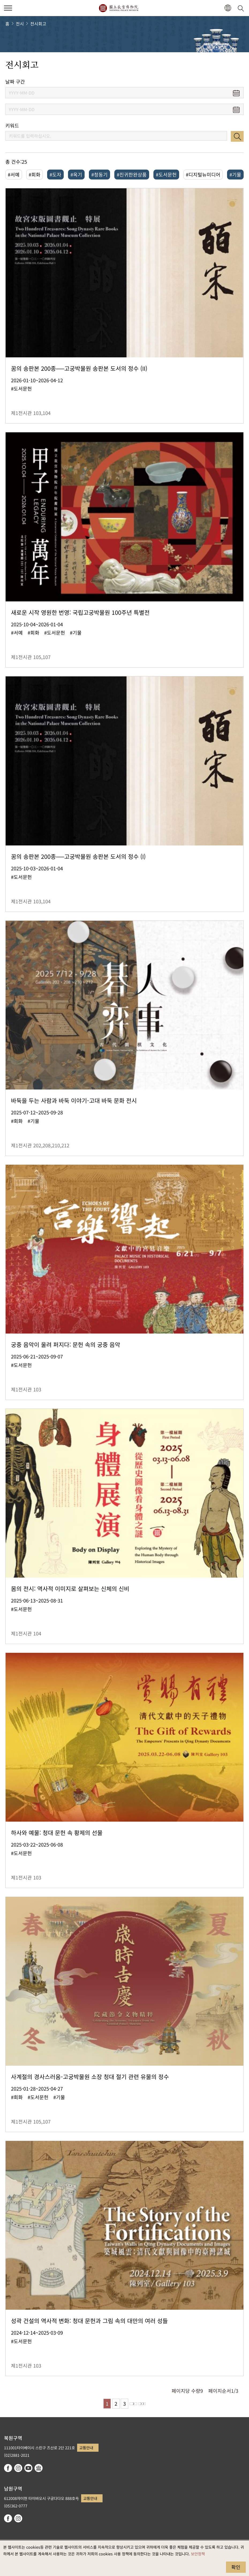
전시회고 (38, 23)
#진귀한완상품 (132, 174)
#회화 (34, 174)
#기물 (235, 174)
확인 (235, 2566)
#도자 (55, 174)
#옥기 (76, 174)
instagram (18, 2468)
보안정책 (198, 2553)
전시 (20, 23)
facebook (8, 2468)
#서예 (14, 174)
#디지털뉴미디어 (203, 174)
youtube (28, 2468)
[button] (228, 8)
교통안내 (86, 2447)
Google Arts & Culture (39, 2468)
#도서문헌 (166, 174)
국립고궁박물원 (118, 8)
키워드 (12, 125)
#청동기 (99, 174)
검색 (237, 136)
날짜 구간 (15, 81)
